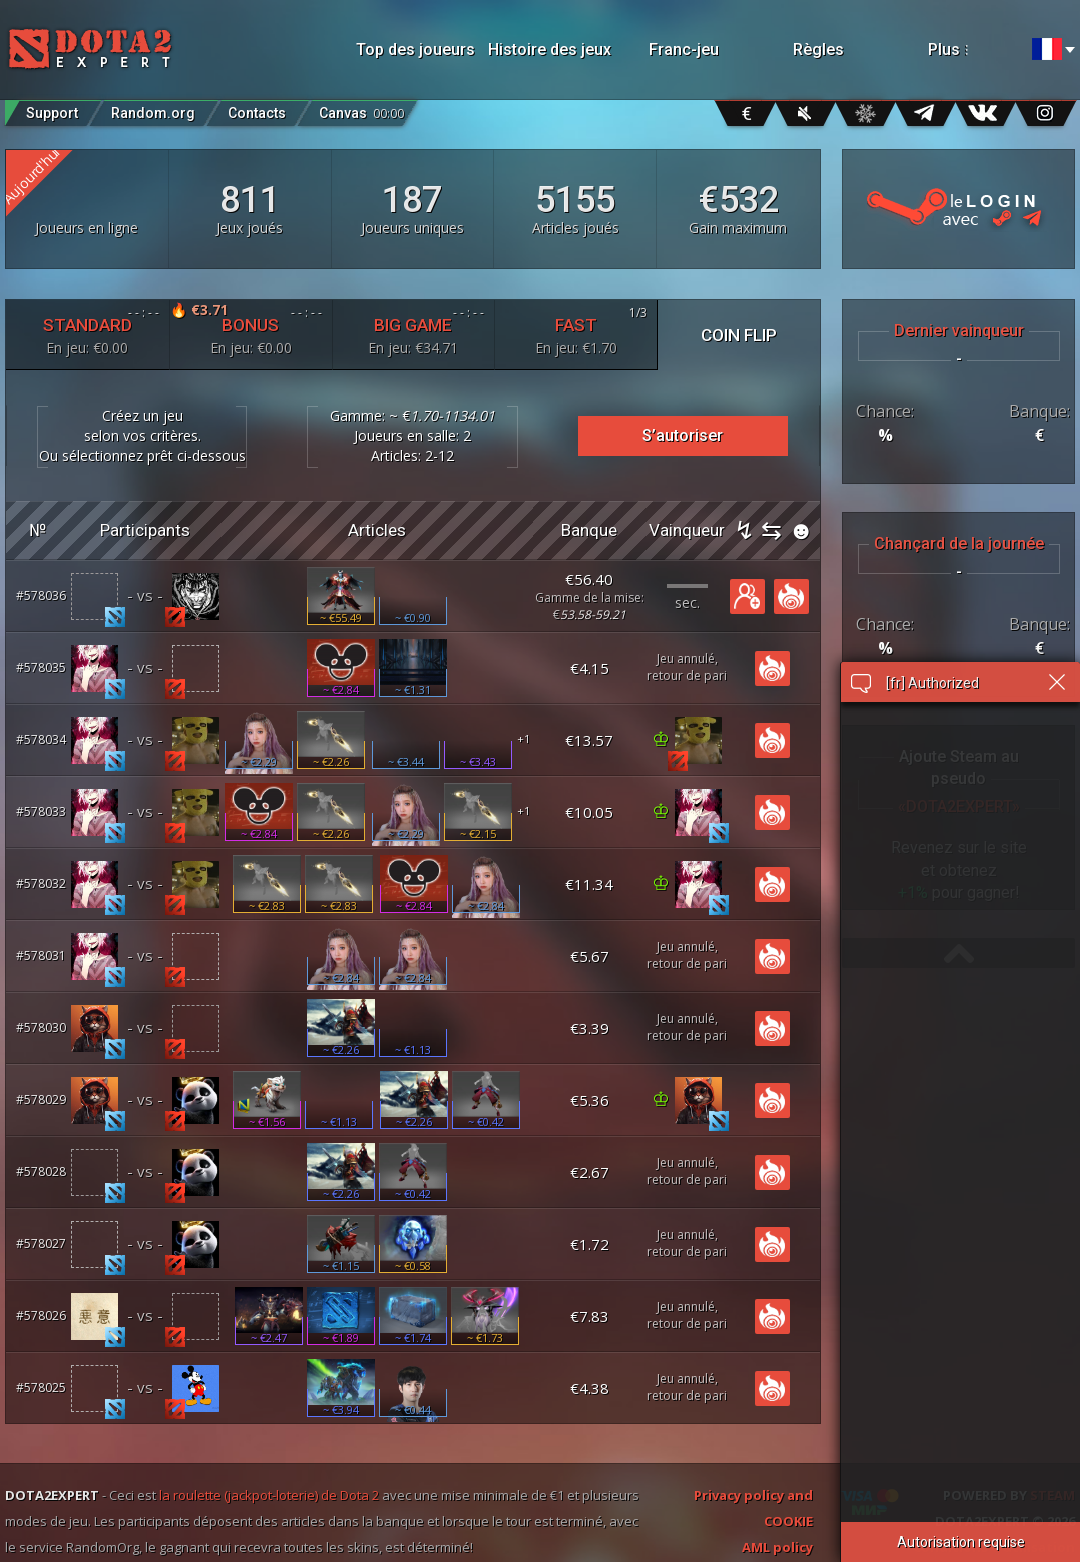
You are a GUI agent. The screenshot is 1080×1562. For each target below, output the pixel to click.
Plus (970, 49)
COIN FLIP (739, 335)
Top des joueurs (415, 49)
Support (52, 113)
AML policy (777, 1547)
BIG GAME (414, 330)
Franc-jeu (684, 49)
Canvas (361, 108)
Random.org (153, 113)
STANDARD (87, 330)
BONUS (251, 328)
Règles (818, 49)
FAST (576, 330)
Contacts (257, 113)
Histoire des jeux (549, 49)
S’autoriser (682, 435)
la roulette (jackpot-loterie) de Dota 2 (269, 1495)
